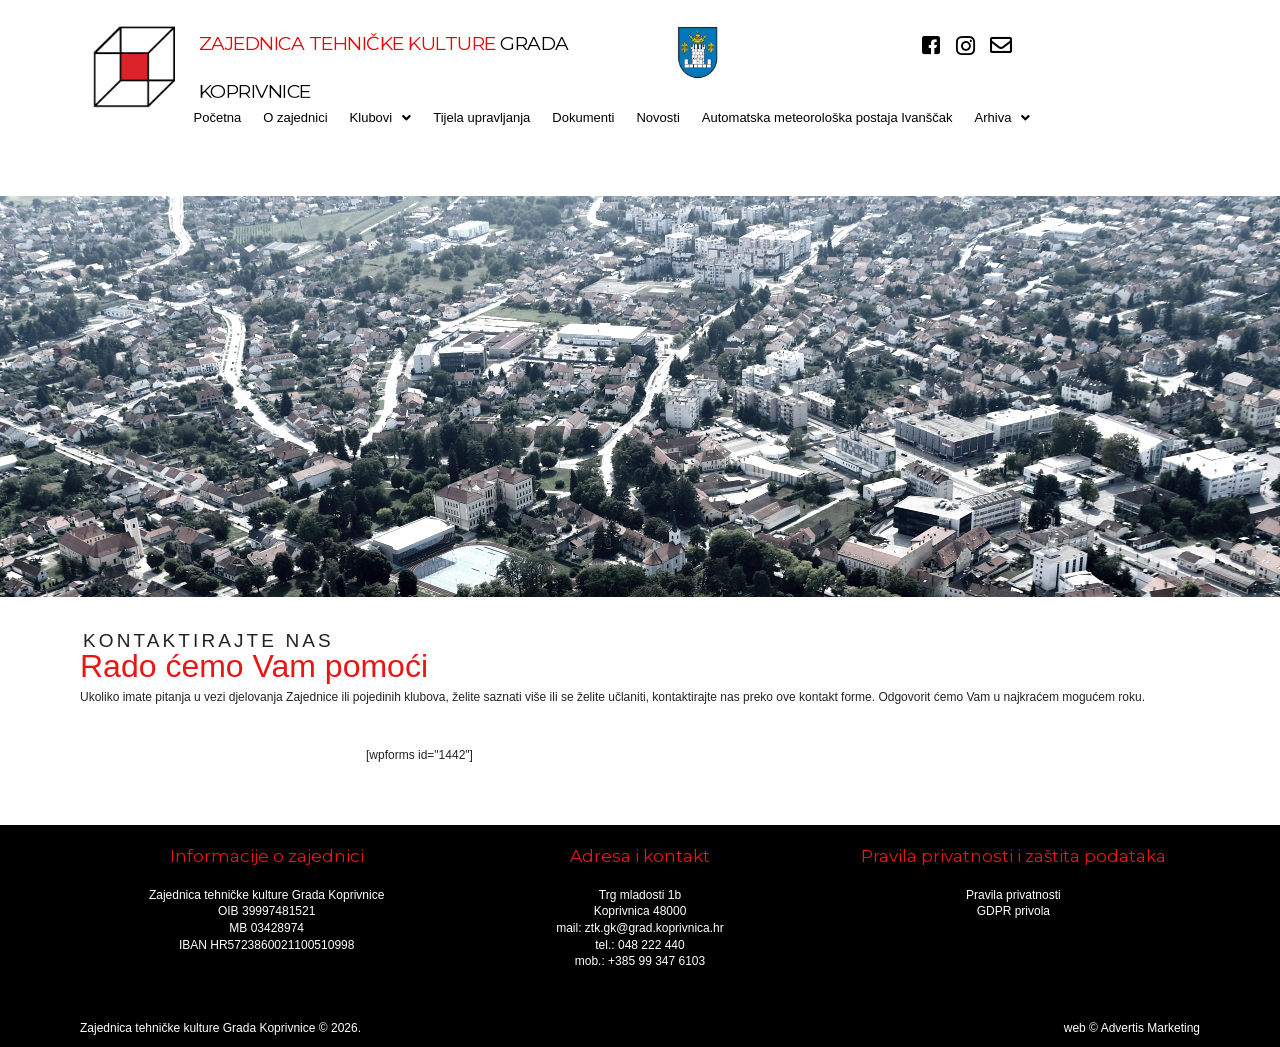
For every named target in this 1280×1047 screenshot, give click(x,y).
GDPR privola (1013, 911)
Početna (218, 117)
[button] (381, 117)
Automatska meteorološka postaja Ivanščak (827, 117)
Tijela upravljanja (481, 117)
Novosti (657, 117)
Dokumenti (583, 117)
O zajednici (295, 117)
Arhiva (1003, 117)
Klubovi (381, 117)
